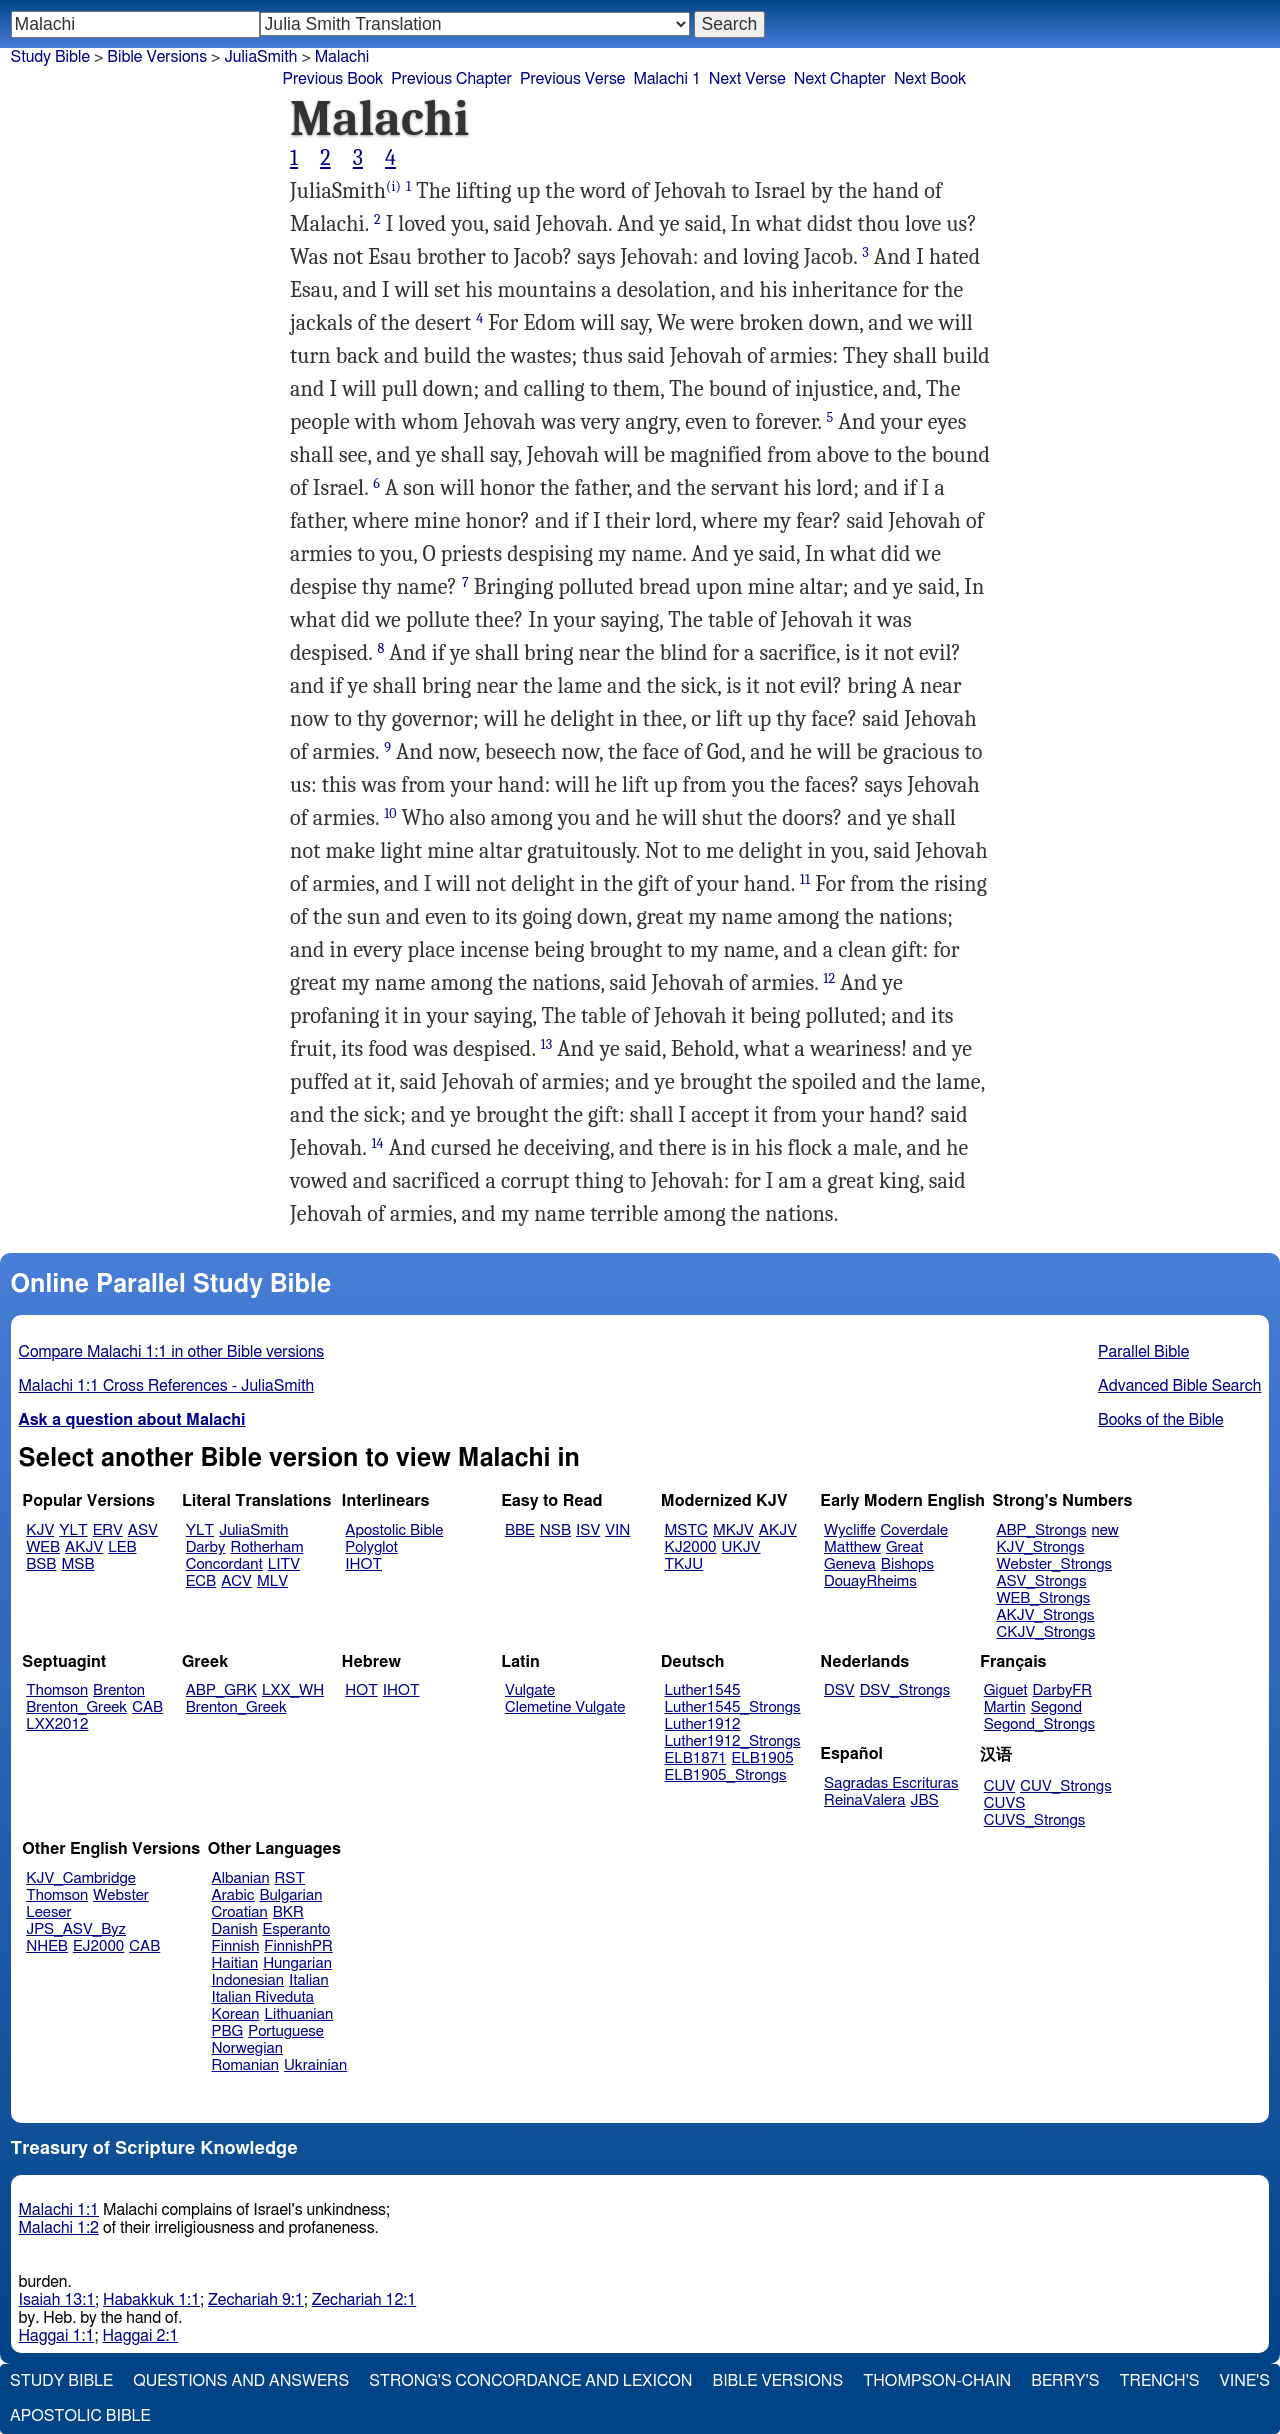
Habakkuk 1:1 (151, 2300)
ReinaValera (864, 1800)
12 (829, 978)
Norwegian (247, 2048)
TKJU (684, 1564)
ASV (143, 1530)
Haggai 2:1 (140, 2336)
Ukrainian (315, 2065)
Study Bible (50, 57)
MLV (272, 1581)
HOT (361, 1690)
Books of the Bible (1161, 1420)
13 (546, 1044)
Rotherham (266, 1547)
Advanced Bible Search (1179, 1386)
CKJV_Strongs (1045, 1632)
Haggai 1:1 (57, 2336)
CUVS (1005, 1803)
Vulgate (530, 1690)
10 (390, 813)
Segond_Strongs (1039, 1724)
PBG (228, 2031)
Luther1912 (703, 1724)
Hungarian (297, 1963)
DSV (839, 1690)
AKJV (84, 1547)
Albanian (241, 1878)
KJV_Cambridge (81, 1878)
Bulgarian (290, 1895)
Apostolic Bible (80, 2416)
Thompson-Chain (937, 2381)
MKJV (733, 1530)
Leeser (48, 1912)
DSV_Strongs (905, 1690)
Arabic (233, 1895)
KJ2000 (691, 1547)
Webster (121, 1895)
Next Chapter (840, 79)
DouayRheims (870, 1581)
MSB (77, 1564)
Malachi (342, 57)
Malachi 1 (666, 79)
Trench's (1159, 2381)
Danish (235, 1929)
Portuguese (286, 2031)
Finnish (236, 1946)
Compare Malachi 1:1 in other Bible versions (172, 1352)
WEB (43, 1547)
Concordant (224, 1564)
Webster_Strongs (1054, 1564)
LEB (122, 1547)
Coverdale (915, 1530)
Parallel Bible (1143, 1352)
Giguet (1006, 1690)
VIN (617, 1530)
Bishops (907, 1564)
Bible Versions (157, 57)
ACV (236, 1581)
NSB (555, 1530)
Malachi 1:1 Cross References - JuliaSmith (166, 1386)
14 (377, 1143)
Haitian (235, 1963)
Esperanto (297, 1929)
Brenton (119, 1690)
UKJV (741, 1547)
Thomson (57, 1690)
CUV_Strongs (1065, 1786)
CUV (1000, 1786)
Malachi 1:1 (59, 2210)
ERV (108, 1530)
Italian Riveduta (263, 1997)
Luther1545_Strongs (733, 1707)
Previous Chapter (451, 79)
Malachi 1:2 (59, 2228)
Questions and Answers (241, 2381)
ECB (201, 1581)
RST (290, 1878)
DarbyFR (1063, 1690)
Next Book (930, 79)
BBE (520, 1530)
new (1105, 1530)
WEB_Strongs (1043, 1598)
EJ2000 (98, 1946)
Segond (1056, 1707)
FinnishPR (298, 1946)
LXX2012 (57, 1724)
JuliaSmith (260, 57)
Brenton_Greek (76, 1707)
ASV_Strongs (1041, 1581)
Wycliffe (849, 1530)
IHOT (363, 1564)
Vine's (1245, 2381)
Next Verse (747, 79)
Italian (309, 1980)
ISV (588, 1530)
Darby (206, 1547)
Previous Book (332, 79)
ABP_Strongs (1041, 1530)
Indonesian (248, 1980)
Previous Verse (572, 79)
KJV (40, 1530)
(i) (393, 186)
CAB (147, 1707)
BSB (41, 1564)
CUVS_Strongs (1035, 1820)
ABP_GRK (221, 1690)
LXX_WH (293, 1690)
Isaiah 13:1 (57, 2300)
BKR (288, 1912)
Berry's (1065, 2381)
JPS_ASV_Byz (76, 1929)
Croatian (240, 1912)
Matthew (852, 1547)
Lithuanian (298, 2014)
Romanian (245, 2065)
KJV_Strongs (1040, 1547)
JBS (924, 1800)
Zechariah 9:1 (256, 2300)
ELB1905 (763, 1758)
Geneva (850, 1564)
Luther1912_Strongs (733, 1741)
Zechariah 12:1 (364, 2300)
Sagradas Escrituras (891, 1783)
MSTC (686, 1530)
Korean (236, 2014)
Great (904, 1547)
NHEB (47, 1946)
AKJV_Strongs (1045, 1615)
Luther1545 (703, 1690)
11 (805, 879)
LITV (284, 1564)
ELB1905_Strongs (726, 1775)
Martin (1005, 1707)
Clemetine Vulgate (565, 1707)
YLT (73, 1530)
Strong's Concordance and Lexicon (530, 2381)
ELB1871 (696, 1758)
